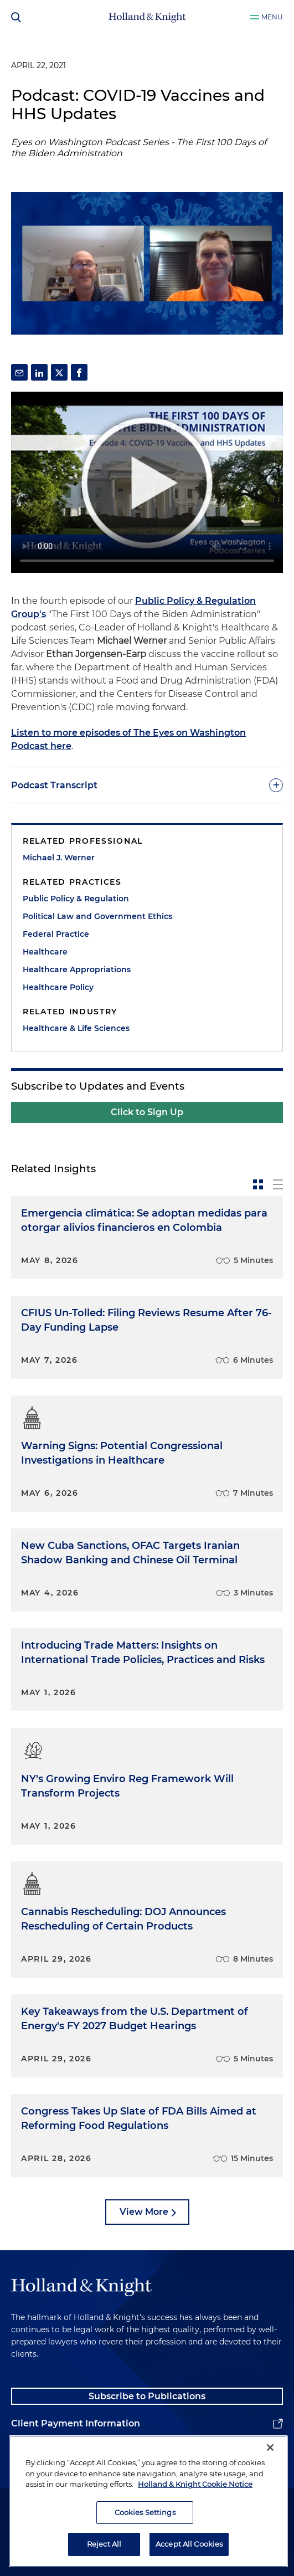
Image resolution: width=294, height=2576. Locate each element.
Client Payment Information (75, 2423)
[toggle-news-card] (258, 1184)
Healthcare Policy (58, 987)
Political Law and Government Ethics (97, 916)
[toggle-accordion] (147, 785)
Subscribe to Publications (147, 2396)
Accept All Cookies (189, 2543)
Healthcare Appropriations (77, 969)
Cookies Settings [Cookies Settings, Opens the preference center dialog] (145, 2512)
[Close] (270, 2447)
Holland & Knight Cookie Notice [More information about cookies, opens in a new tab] (195, 2484)
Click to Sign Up (147, 1112)
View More (144, 2211)
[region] (148, 2501)
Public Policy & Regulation (76, 899)
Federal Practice (56, 934)
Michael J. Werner (59, 858)
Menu (272, 17)
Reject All (104, 2543)
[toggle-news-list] (278, 1184)
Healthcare (45, 952)
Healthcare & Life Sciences (76, 1028)
